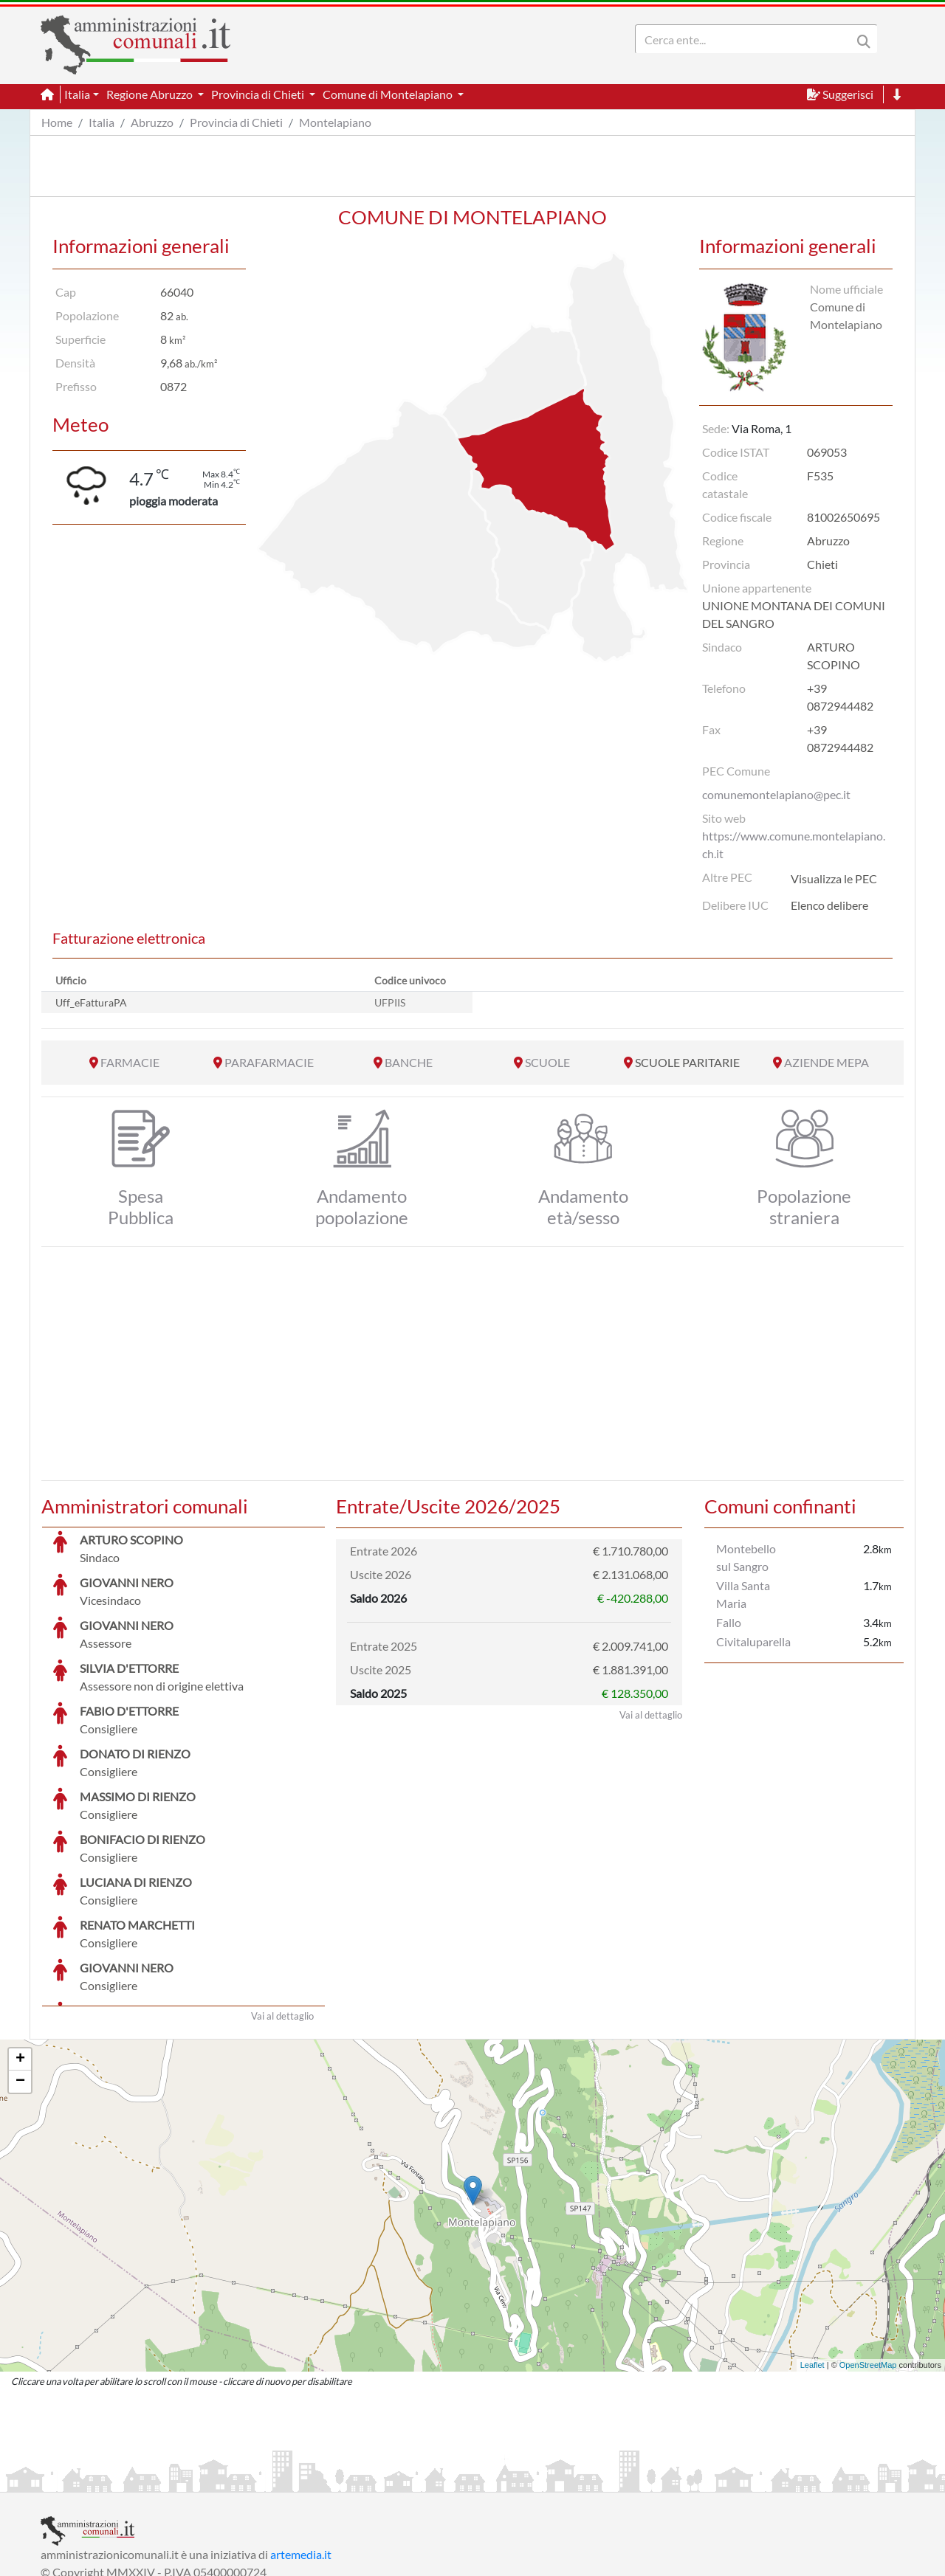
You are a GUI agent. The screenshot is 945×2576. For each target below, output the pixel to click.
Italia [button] (77, 94)
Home (56, 122)
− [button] (20, 1971)
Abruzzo (152, 122)
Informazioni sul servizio (102, 2479)
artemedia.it (300, 2444)
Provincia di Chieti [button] (258, 94)
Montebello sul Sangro (746, 1557)
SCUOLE (547, 1062)
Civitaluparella (753, 1641)
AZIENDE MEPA (826, 1062)
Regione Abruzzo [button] (150, 94)
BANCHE (409, 1062)
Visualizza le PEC (834, 878)
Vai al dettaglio (282, 1905)
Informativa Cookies (331, 2479)
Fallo (728, 1622)
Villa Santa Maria (743, 1594)
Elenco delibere (829, 905)
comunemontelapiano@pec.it (776, 794)
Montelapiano (335, 122)
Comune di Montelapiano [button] (389, 94)
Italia (101, 122)
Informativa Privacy (222, 2479)
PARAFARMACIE (269, 1062)
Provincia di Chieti (236, 122)
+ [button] (20, 1949)
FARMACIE (129, 1062)
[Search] (746, 39)
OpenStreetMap (868, 2254)
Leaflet (812, 2254)
